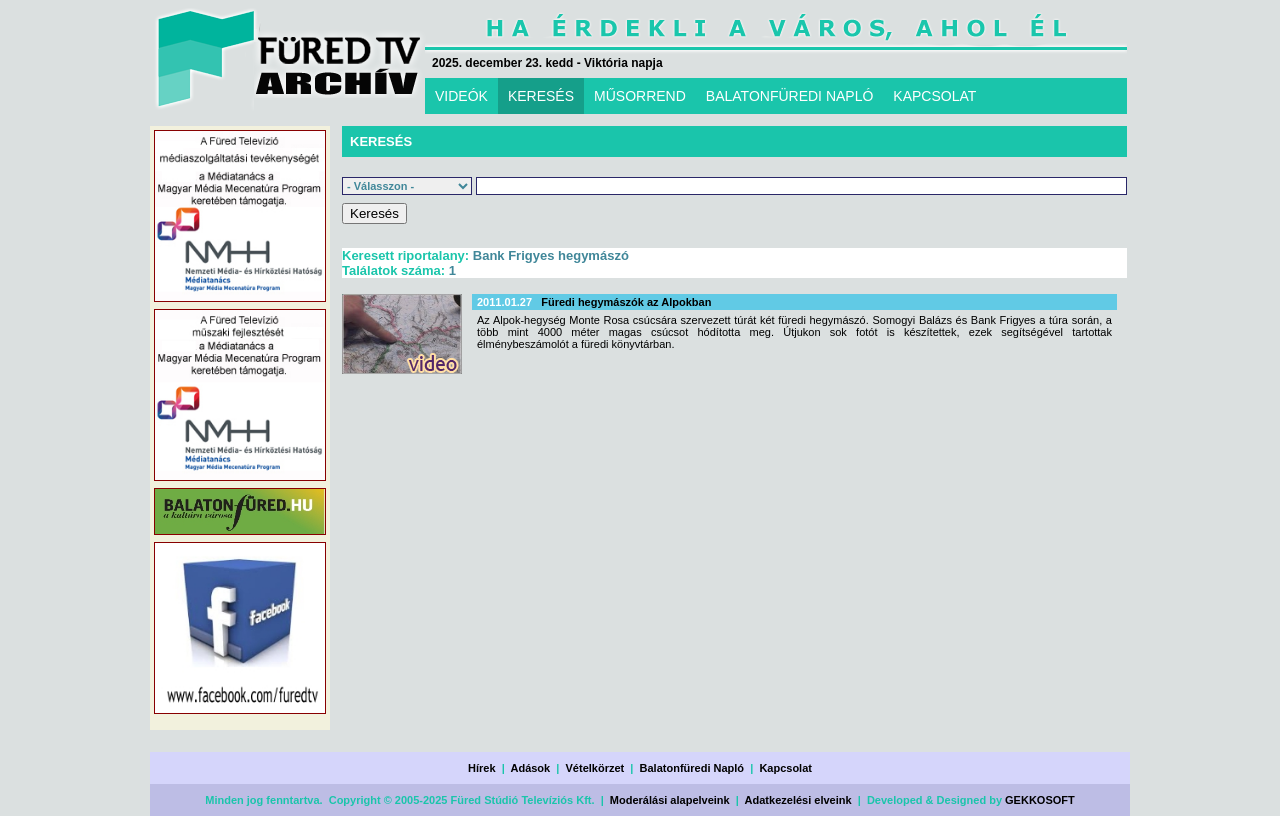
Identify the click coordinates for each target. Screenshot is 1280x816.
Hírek (482, 768)
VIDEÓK (461, 96)
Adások (530, 768)
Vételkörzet (595, 768)
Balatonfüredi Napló (692, 768)
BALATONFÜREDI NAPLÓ (790, 96)
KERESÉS (541, 96)
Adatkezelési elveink (798, 800)
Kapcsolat (785, 768)
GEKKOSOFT (1040, 800)
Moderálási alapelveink (670, 800)
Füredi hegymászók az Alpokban (626, 302)
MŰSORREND (640, 96)
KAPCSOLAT (934, 96)
